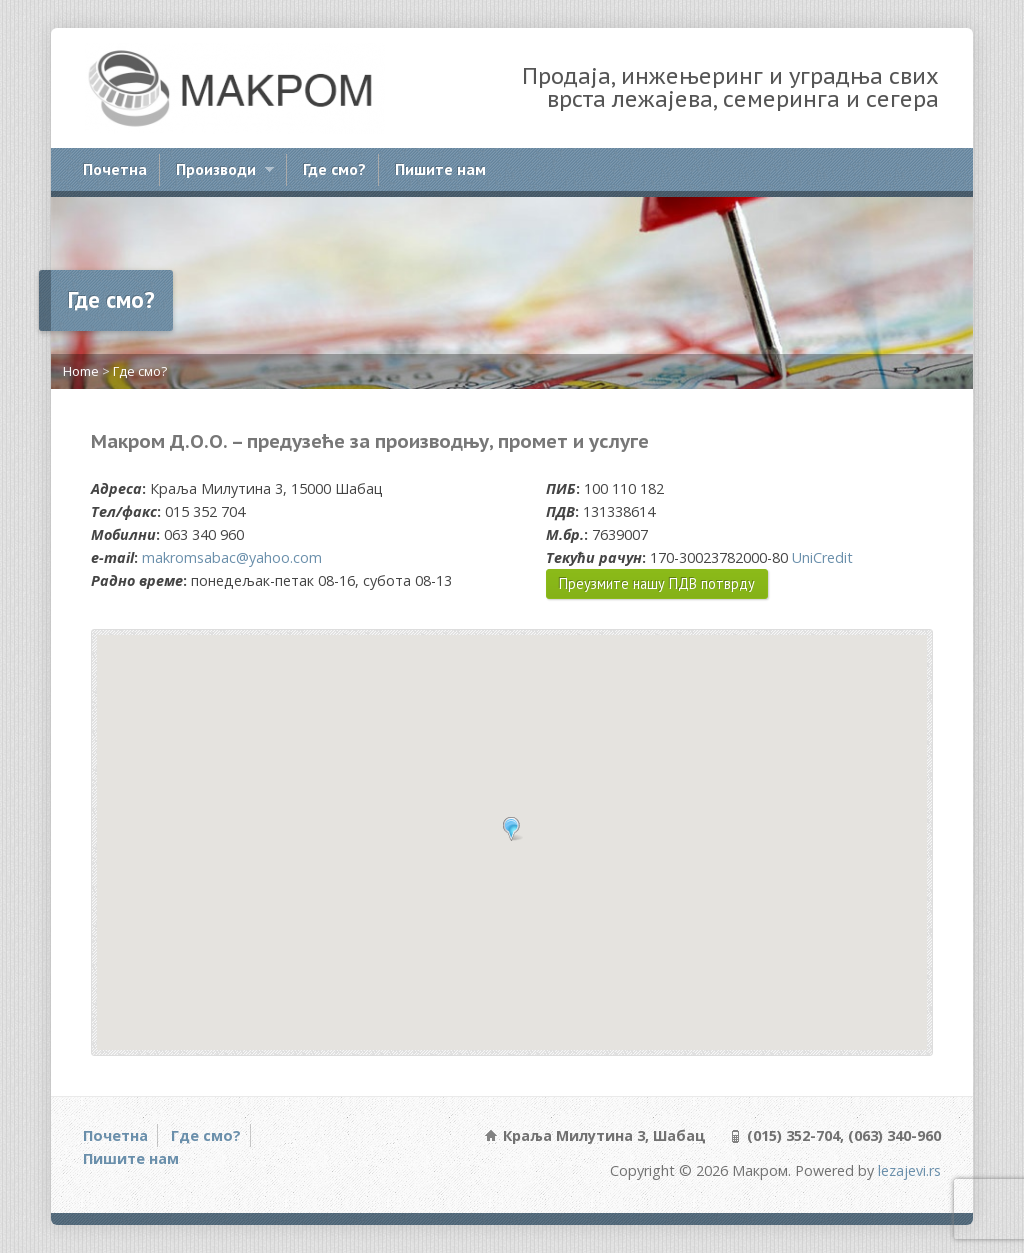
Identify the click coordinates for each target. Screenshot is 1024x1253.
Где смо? (334, 169)
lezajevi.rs (909, 1170)
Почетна (115, 169)
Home (81, 371)
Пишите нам (440, 169)
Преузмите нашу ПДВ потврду (657, 583)
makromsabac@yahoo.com (232, 557)
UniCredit (822, 557)
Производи (224, 172)
